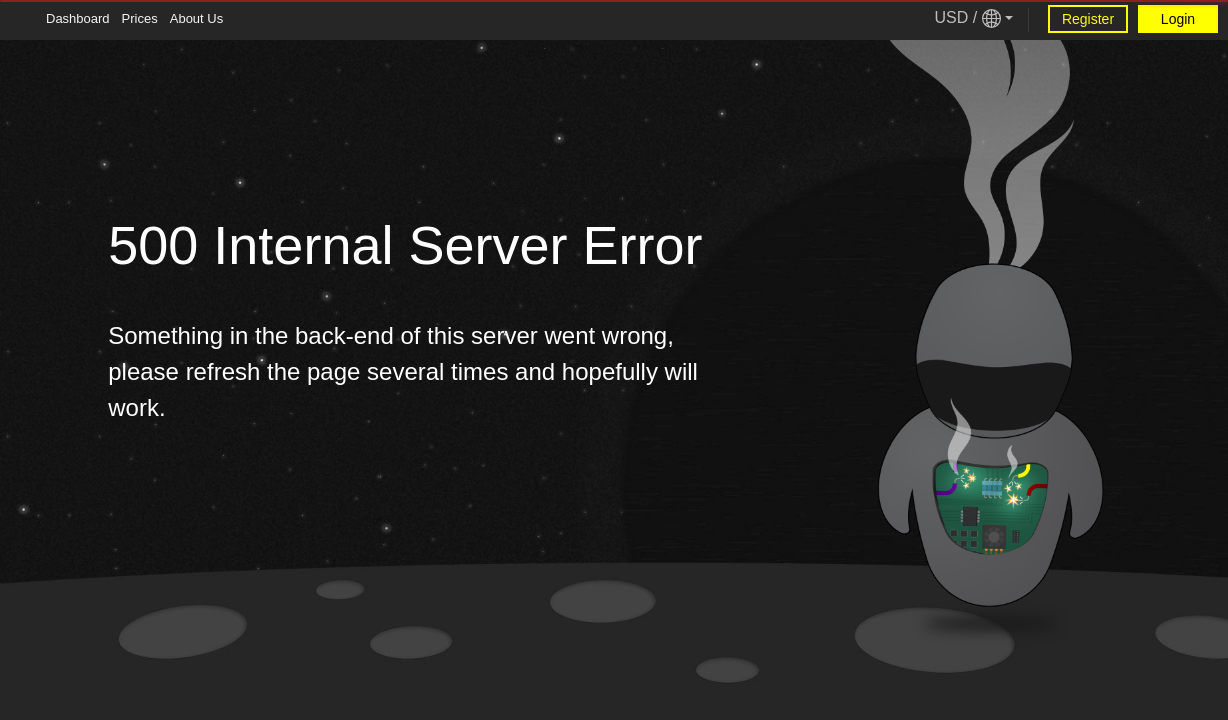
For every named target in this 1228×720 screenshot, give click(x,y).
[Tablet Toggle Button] (20, 20)
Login (1178, 19)
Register (1088, 19)
